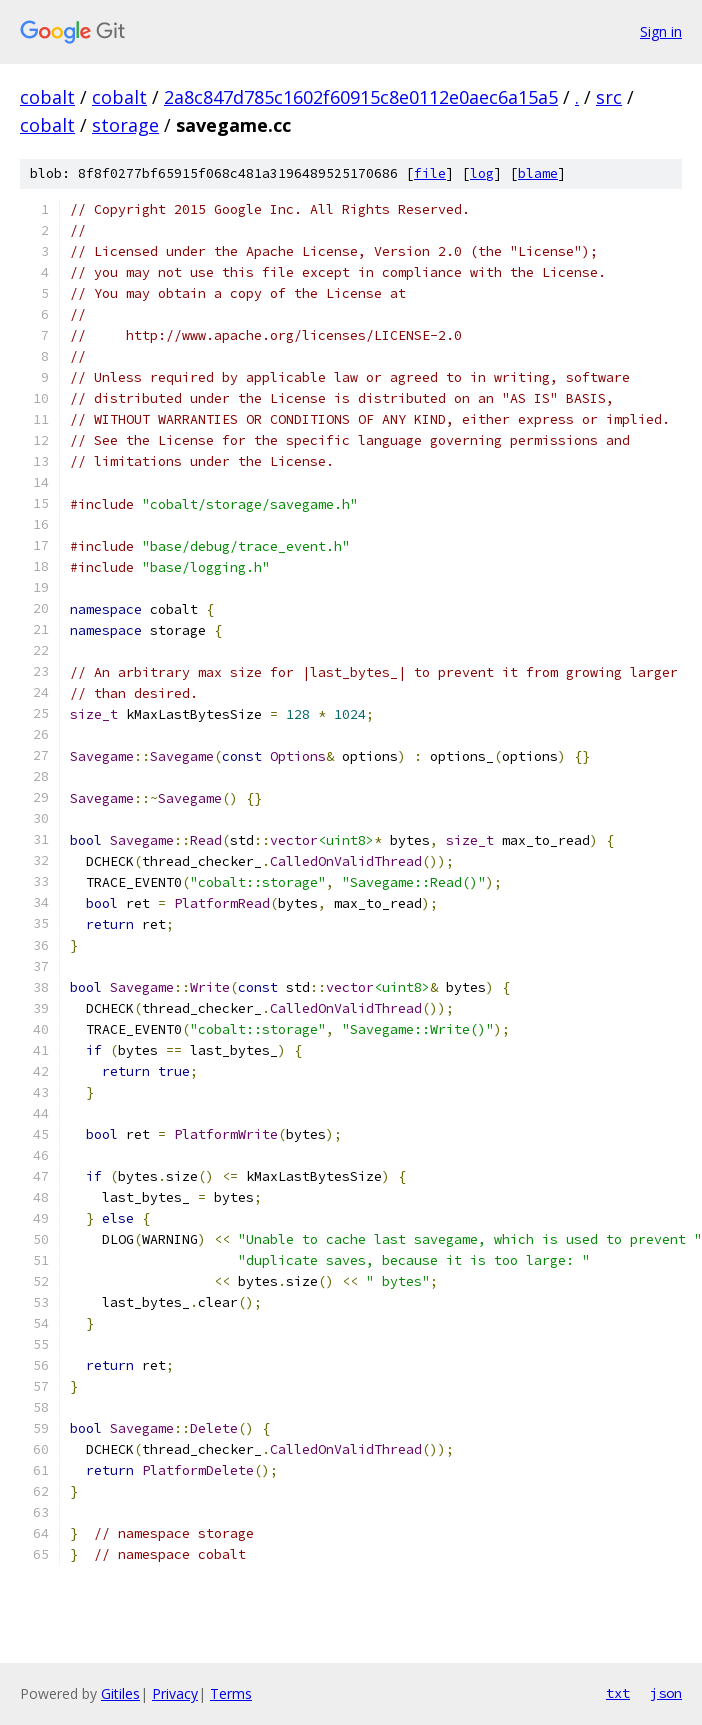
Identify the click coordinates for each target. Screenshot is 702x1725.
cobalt (47, 97)
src (609, 97)
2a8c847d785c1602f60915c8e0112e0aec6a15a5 (361, 97)
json (666, 1693)
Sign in (661, 31)
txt (618, 1693)
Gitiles (120, 1693)
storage (125, 125)
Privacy (175, 1693)
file (430, 173)
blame (538, 173)
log (482, 173)
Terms (231, 1693)
